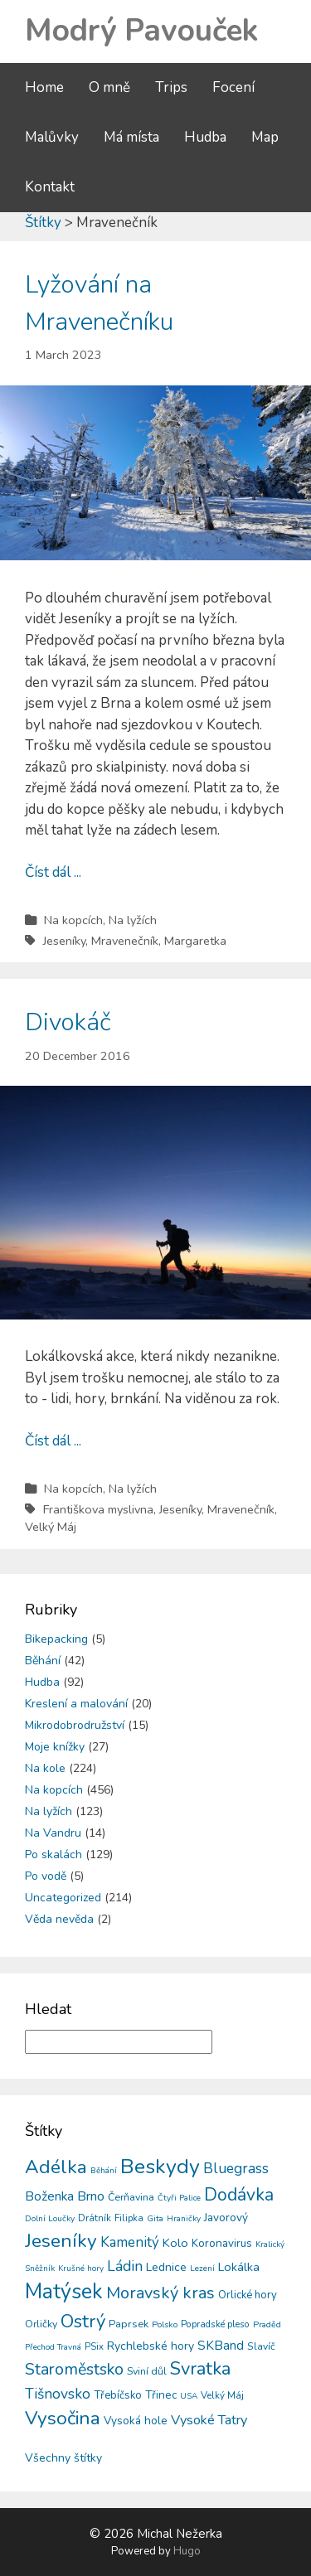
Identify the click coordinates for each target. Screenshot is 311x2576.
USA (188, 2396)
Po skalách (53, 1854)
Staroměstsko (74, 2369)
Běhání (43, 1660)
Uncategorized (63, 1897)
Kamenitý (129, 2242)
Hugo (187, 2551)
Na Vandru (53, 1833)
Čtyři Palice (179, 2198)
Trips (171, 87)
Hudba (205, 137)
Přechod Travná (53, 2347)
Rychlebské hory (150, 2346)
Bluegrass (236, 2168)
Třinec (161, 2395)
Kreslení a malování (76, 1704)
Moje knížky (55, 1747)
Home (44, 87)
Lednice (166, 2267)
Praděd (267, 2324)
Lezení (202, 2268)
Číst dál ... (53, 872)
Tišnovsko (57, 2394)
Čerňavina (131, 2197)
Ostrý (83, 2321)
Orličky (41, 2324)
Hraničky (184, 2219)
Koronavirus (222, 2243)
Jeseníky (64, 940)
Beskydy (160, 2166)
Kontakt (50, 186)
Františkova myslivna (98, 1509)
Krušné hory (81, 2268)
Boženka (49, 2196)
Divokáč (68, 1022)
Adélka (56, 2167)
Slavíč (261, 2346)
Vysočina (62, 2418)
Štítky (43, 222)
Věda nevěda (59, 1919)
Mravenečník (124, 940)
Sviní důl (147, 2371)
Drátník (94, 2218)
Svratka (200, 2368)
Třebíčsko (118, 2395)
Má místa (131, 137)
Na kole (45, 1768)
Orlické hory (247, 2295)
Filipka (128, 2218)
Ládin (125, 2266)
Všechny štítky (63, 2458)
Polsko (164, 2324)
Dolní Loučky (50, 2219)
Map (265, 137)
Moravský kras (160, 2293)
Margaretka (195, 940)
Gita (155, 2218)
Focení (233, 87)
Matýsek (64, 2292)
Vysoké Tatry (209, 2420)
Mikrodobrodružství (74, 1725)
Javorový (226, 2217)
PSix (94, 2346)
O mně (109, 87)
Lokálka (239, 2267)
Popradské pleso (215, 2324)
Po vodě (45, 1876)
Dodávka (239, 2194)
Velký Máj (50, 1526)
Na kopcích (73, 920)
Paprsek (128, 2324)
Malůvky (52, 137)
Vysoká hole (136, 2420)
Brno (90, 2196)
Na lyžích (133, 920)
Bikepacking (56, 1639)
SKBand (220, 2345)
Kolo (175, 2243)
